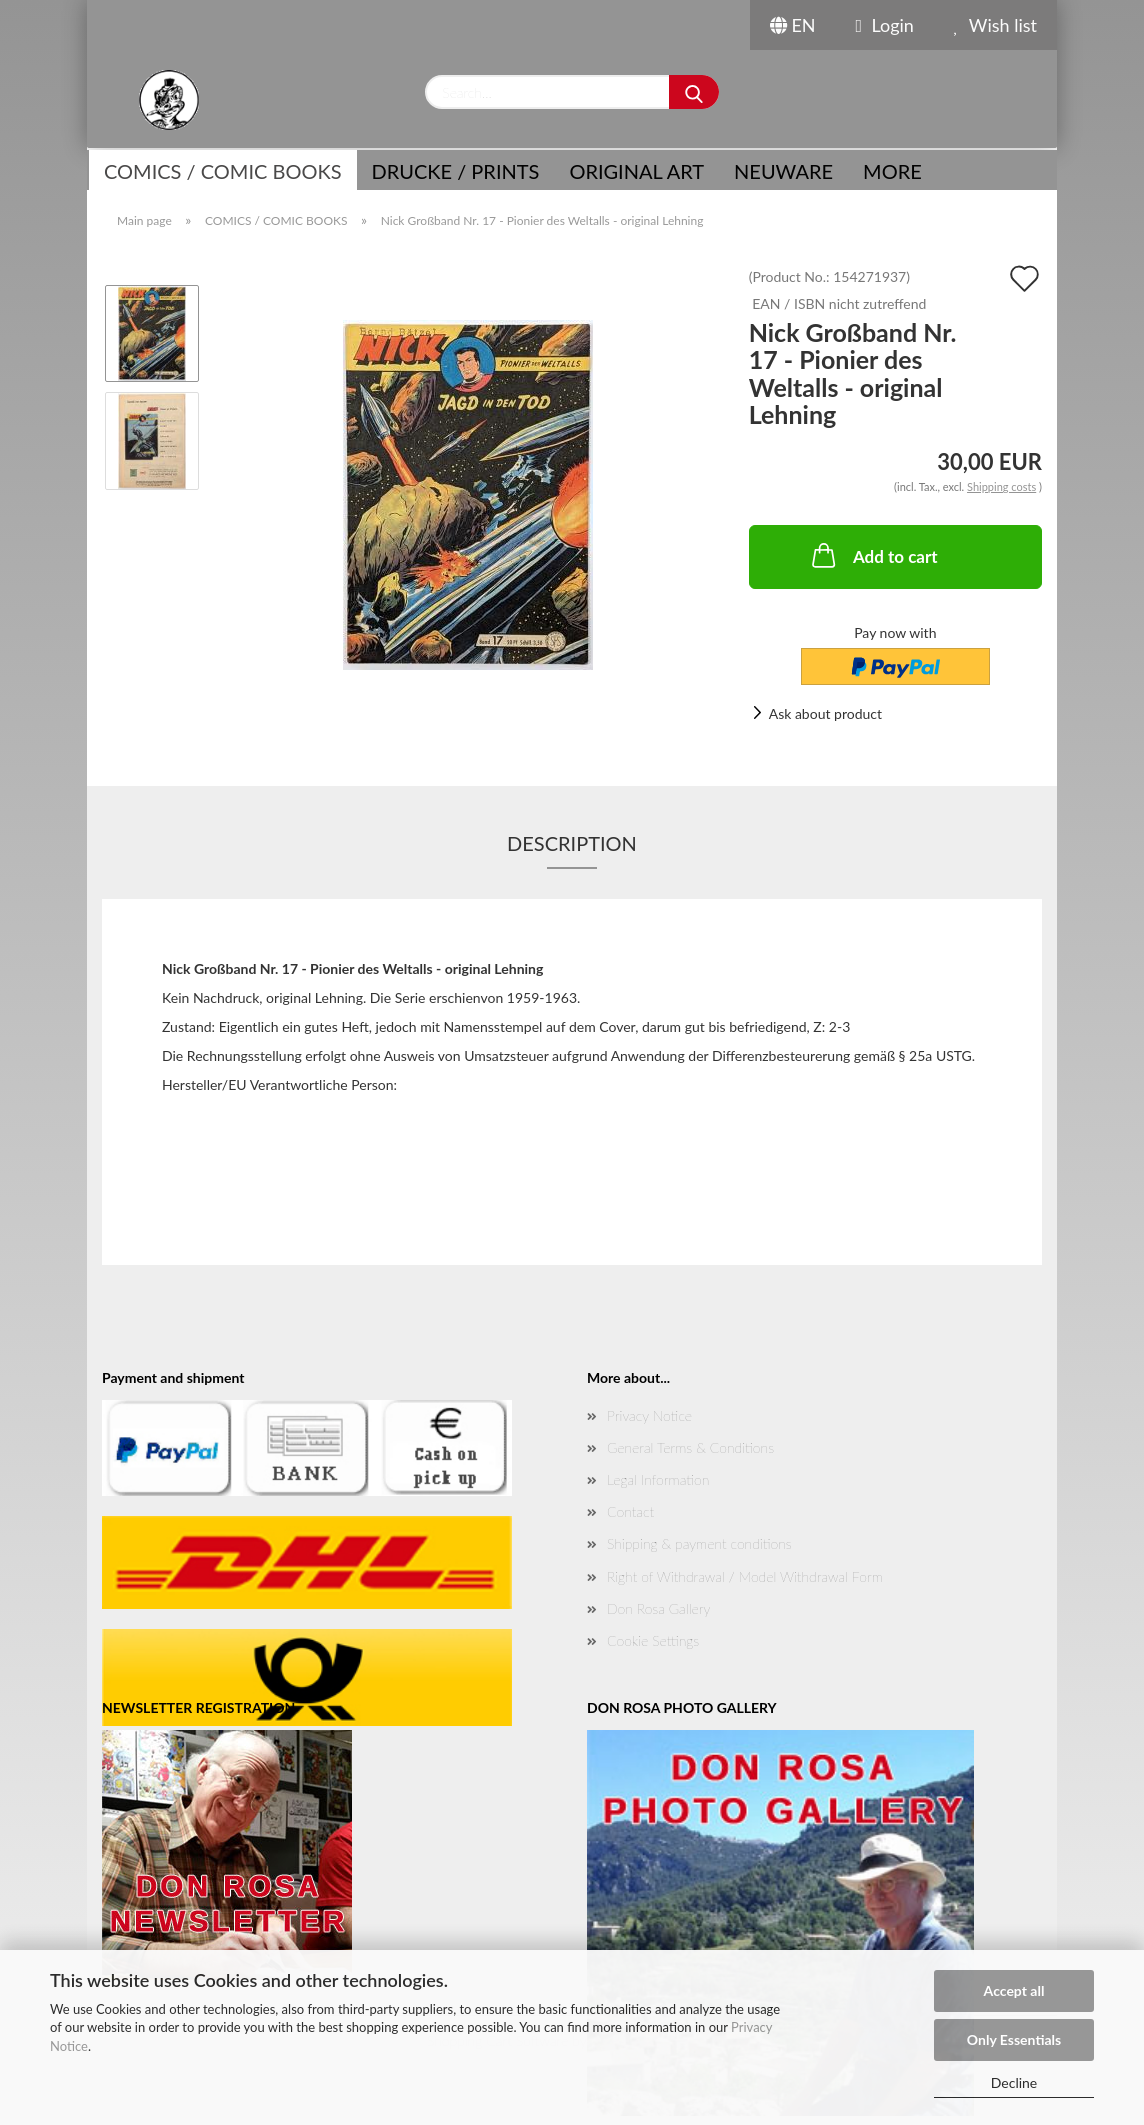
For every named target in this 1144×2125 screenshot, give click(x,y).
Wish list (995, 25)
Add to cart (873, 555)
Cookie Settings (653, 1640)
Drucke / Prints (456, 171)
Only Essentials (1014, 2039)
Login (885, 25)
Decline (1014, 2082)
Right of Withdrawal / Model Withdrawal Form (745, 1576)
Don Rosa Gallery (658, 1608)
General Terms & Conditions (690, 1447)
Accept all (1014, 1990)
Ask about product (825, 713)
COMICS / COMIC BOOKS (223, 171)
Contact (630, 1511)
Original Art (636, 171)
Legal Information (658, 1479)
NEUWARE (783, 171)
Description (572, 843)
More (892, 171)
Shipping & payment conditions (699, 1543)
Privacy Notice (649, 1415)
